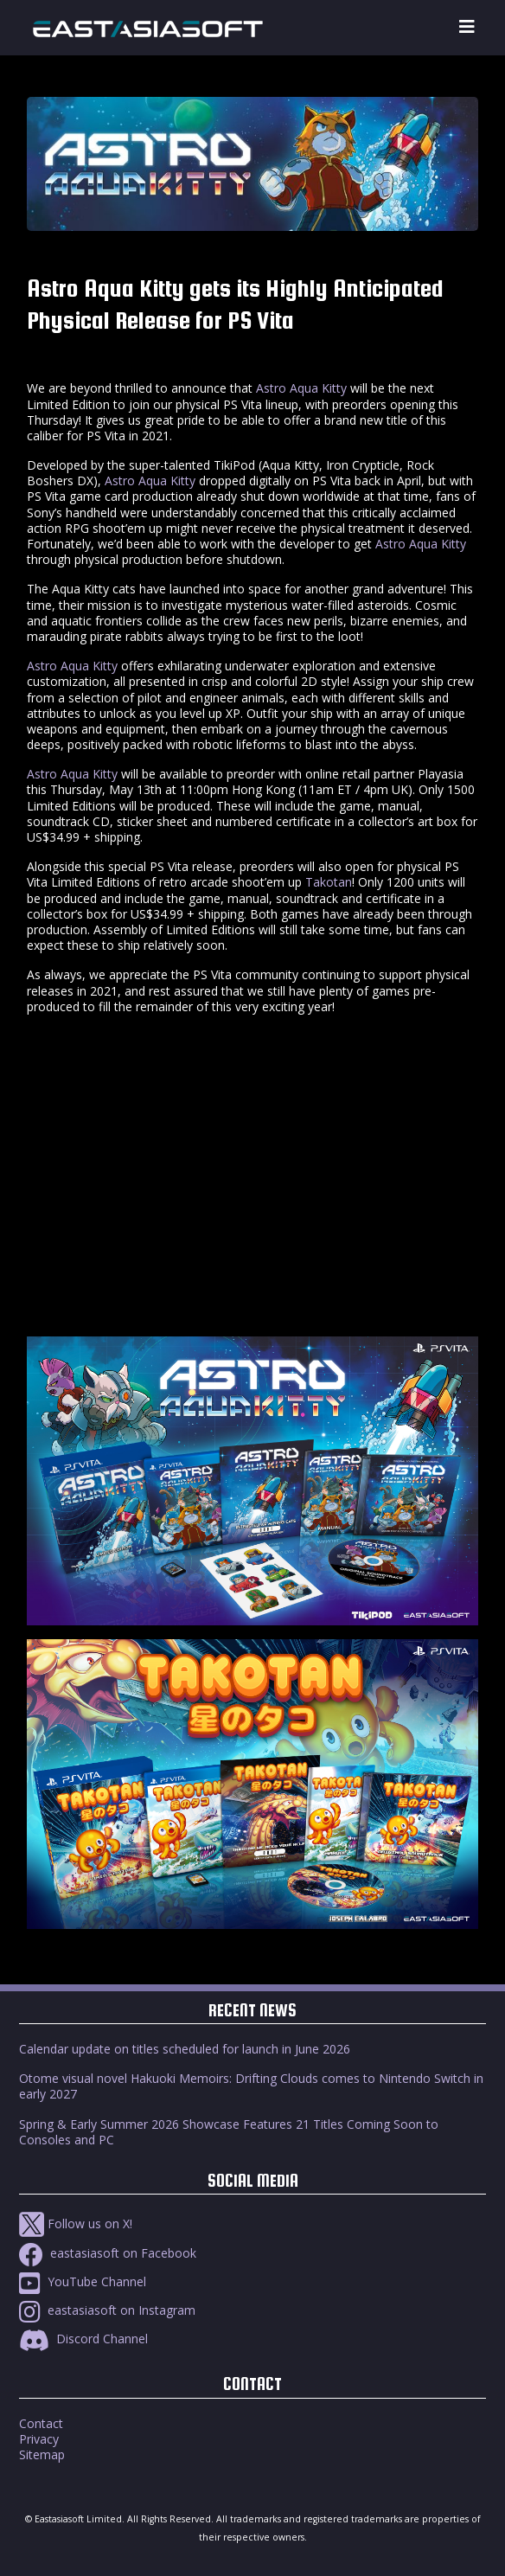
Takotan (328, 882)
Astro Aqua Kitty (301, 388)
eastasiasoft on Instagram (107, 2310)
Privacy (39, 2439)
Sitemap (42, 2454)
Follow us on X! (75, 2223)
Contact (41, 2423)
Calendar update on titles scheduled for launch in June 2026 (184, 2049)
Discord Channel (83, 2338)
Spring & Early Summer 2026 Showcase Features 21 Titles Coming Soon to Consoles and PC (228, 2132)
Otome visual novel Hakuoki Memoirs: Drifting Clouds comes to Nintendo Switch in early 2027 (251, 2086)
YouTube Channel (82, 2281)
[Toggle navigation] (467, 27)
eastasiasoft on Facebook (107, 2253)
